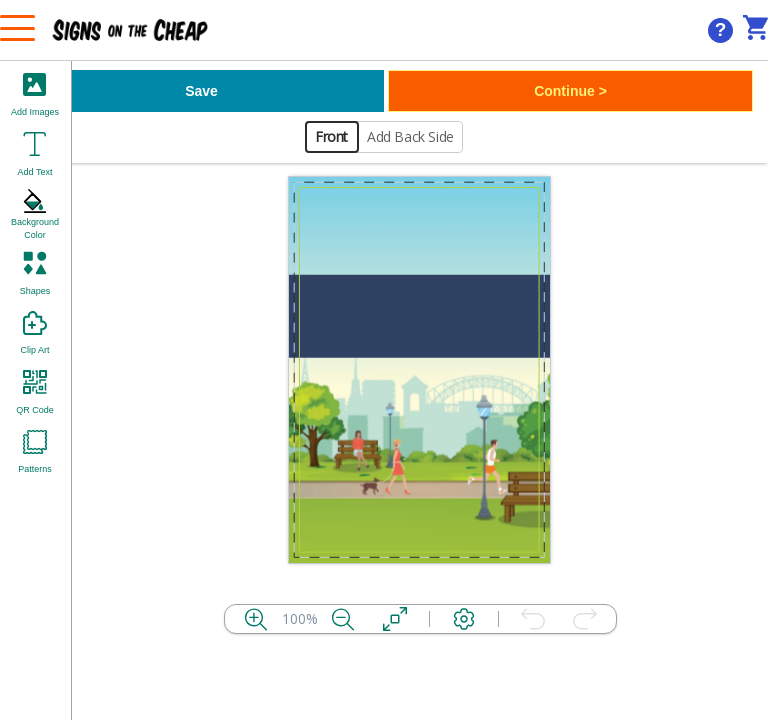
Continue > (570, 91)
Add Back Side (410, 136)
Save (201, 91)
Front (331, 136)
